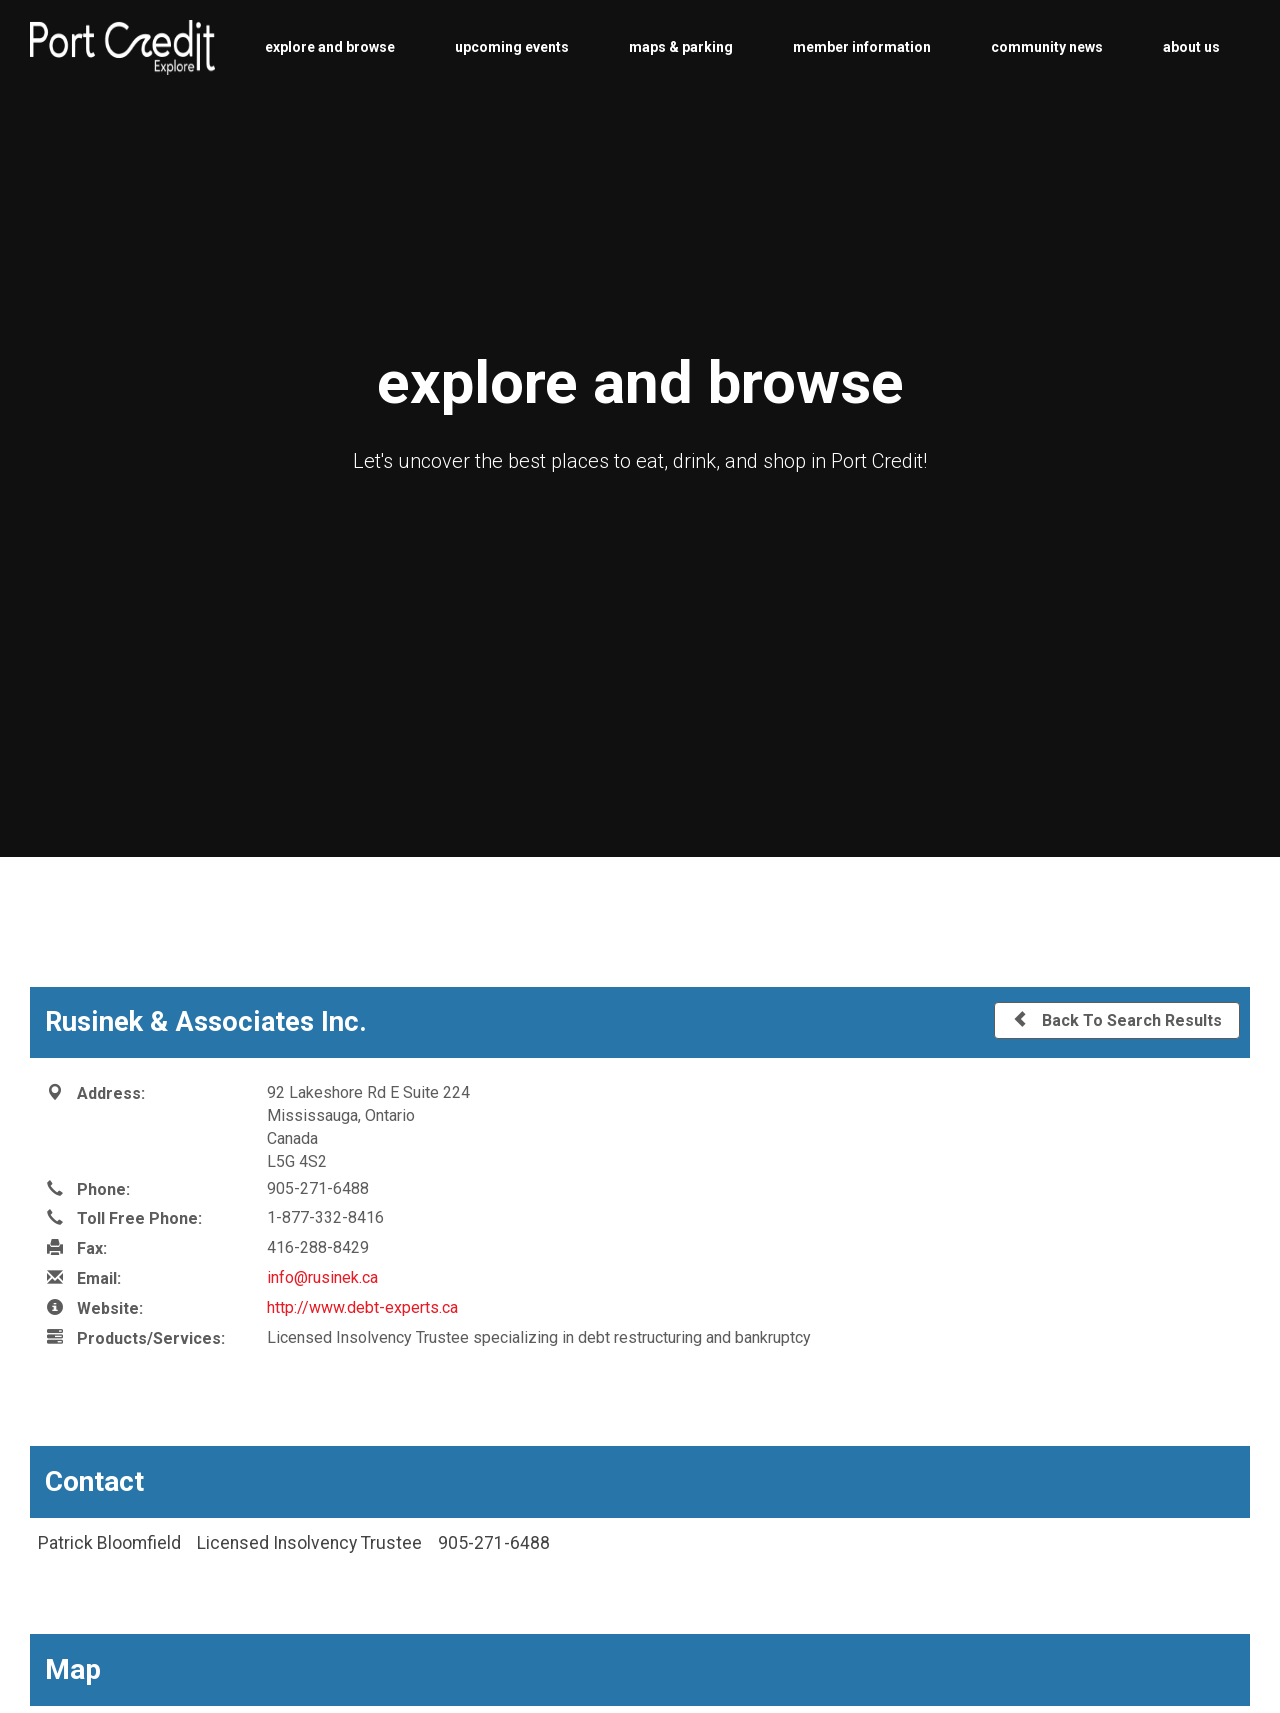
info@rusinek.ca (322, 1277)
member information (862, 47)
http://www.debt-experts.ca (362, 1307)
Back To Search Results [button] (1117, 1020)
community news (1047, 47)
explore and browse (330, 47)
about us (1191, 47)
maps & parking (681, 47)
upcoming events (512, 47)
